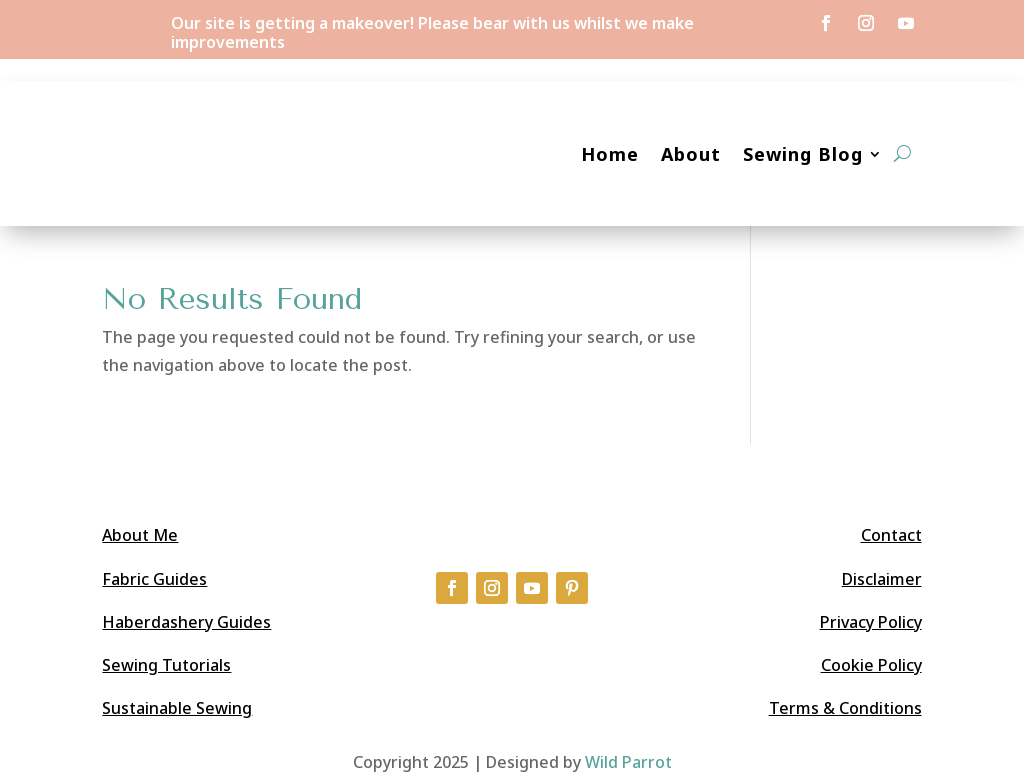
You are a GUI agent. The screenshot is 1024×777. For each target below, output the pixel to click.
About (691, 154)
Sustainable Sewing (177, 708)
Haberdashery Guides (186, 622)
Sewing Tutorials (166, 665)
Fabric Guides (154, 579)
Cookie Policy (871, 665)
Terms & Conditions (845, 708)
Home (610, 154)
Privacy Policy (871, 622)
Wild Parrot (628, 762)
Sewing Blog (803, 154)
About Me (140, 535)
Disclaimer (882, 579)
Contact (891, 535)
